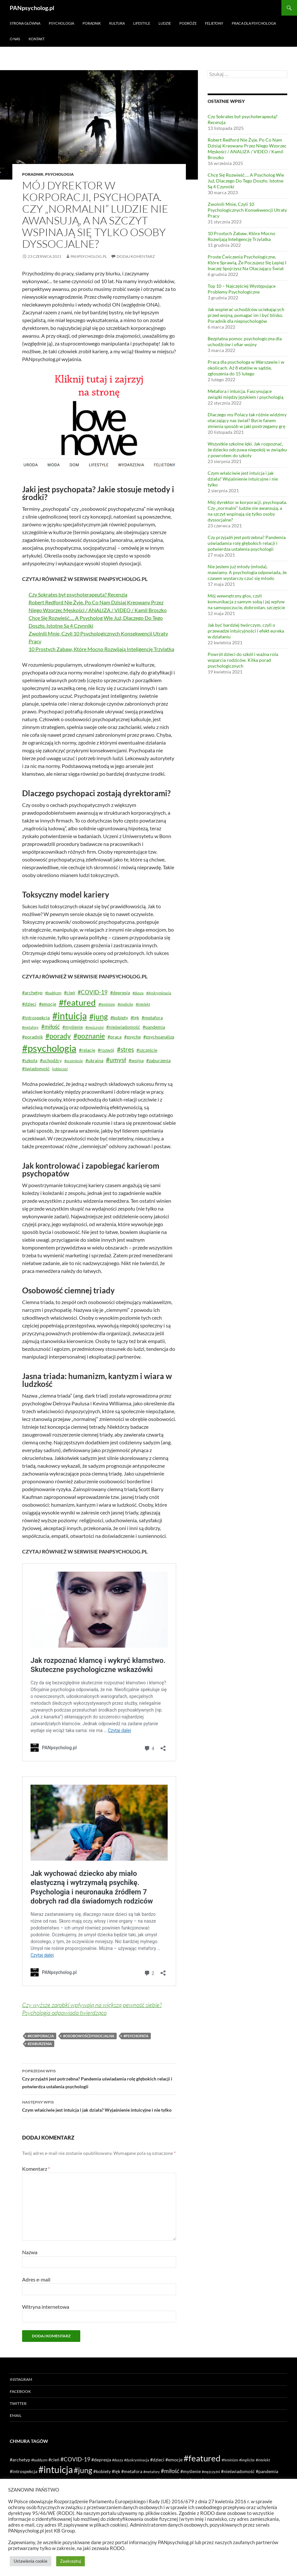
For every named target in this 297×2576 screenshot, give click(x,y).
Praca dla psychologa (254, 23)
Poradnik (92, 23)
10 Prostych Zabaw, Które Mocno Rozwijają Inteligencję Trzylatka (101, 649)
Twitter (18, 2403)
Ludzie (165, 23)
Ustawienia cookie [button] (30, 2561)
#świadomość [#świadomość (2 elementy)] (36, 1068)
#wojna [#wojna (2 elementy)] (136, 1060)
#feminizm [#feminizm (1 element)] (106, 1004)
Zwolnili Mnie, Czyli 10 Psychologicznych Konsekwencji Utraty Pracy (247, 210)
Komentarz (36, 2169)
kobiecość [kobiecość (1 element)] (60, 1069)
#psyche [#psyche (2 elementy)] (132, 1036)
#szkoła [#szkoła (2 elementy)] (29, 1060)
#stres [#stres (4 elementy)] (125, 1049)
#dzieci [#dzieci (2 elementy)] (29, 1004)
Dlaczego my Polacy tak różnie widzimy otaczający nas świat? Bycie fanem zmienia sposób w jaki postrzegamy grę (247, 420)
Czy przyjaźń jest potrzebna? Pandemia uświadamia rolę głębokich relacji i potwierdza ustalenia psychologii (99, 2078)
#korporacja (41, 2036)
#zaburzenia (40, 2044)
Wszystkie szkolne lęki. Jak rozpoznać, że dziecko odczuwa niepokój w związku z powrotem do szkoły (247, 449)
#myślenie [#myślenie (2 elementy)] (72, 1027)
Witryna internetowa (45, 2307)
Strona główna (25, 23)
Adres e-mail (36, 2279)
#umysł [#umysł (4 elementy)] (116, 1059)
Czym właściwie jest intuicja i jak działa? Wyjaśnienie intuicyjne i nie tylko (99, 2105)
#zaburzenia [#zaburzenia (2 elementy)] (158, 1060)
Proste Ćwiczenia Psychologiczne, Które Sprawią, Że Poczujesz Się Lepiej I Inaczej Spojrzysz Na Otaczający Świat (247, 262)
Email (15, 2415)
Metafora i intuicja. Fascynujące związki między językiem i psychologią (245, 394)
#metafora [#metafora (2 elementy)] (152, 1017)
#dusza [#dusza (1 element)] (138, 993)
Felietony (214, 23)
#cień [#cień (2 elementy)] (69, 992)
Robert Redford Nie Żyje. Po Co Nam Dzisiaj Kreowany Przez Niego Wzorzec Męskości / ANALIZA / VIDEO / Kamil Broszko (247, 148)
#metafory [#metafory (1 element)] (30, 1027)
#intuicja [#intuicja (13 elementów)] (69, 1015)
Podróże (188, 23)
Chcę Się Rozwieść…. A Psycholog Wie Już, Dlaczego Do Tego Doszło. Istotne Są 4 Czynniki (246, 180)
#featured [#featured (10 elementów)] (77, 1002)
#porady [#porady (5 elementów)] (58, 1036)
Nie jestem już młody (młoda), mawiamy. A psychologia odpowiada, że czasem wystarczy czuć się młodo (247, 572)
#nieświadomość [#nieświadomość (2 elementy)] (123, 1027)
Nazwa (29, 2252)
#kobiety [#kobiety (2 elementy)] (119, 1017)
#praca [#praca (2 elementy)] (115, 1036)
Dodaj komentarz (136, 256)
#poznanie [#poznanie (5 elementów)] (89, 1036)
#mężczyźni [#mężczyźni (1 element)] (94, 1027)
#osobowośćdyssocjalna (88, 2036)
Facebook (20, 2391)
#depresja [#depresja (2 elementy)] (120, 992)
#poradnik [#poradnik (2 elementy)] (32, 1036)
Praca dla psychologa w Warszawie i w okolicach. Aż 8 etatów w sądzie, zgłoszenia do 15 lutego (246, 367)
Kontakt (37, 39)
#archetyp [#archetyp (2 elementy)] (32, 992)
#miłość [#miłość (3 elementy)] (50, 1026)
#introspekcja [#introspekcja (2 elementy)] (36, 1017)
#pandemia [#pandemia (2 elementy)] (154, 1027)
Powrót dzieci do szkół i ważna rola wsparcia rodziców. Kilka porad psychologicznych (243, 660)
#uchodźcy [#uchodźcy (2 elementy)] (51, 1060)
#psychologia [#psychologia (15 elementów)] (49, 1048)
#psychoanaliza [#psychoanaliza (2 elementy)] (158, 1036)
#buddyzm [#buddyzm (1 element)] (53, 993)
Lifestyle (141, 23)
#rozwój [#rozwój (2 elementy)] (106, 1050)
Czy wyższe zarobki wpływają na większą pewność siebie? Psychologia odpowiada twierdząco (92, 2009)
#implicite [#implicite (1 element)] (125, 1004)
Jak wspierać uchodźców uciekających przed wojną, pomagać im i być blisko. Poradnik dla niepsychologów (246, 315)
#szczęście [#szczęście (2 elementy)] (146, 1050)
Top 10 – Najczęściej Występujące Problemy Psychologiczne (242, 289)
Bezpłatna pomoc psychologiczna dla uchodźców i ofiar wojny (245, 341)
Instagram (21, 2379)
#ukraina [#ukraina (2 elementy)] (94, 1060)
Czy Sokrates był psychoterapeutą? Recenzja (78, 594)
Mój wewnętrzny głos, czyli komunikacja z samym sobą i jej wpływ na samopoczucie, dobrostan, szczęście (246, 601)
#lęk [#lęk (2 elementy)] (135, 1017)
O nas (15, 39)
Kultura (117, 23)
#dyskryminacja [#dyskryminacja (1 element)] (158, 993)
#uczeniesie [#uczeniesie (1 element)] (73, 1061)
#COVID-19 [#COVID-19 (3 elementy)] (93, 992)
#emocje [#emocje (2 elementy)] (47, 1004)
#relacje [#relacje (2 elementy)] (87, 1050)
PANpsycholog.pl (32, 7)
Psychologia (61, 23)
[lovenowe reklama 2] (99, 421)
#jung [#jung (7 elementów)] (98, 1016)
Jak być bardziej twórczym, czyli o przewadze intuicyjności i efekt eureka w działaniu (246, 630)
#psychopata (135, 2036)
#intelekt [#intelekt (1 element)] (143, 1004)
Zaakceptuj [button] (70, 2561)
